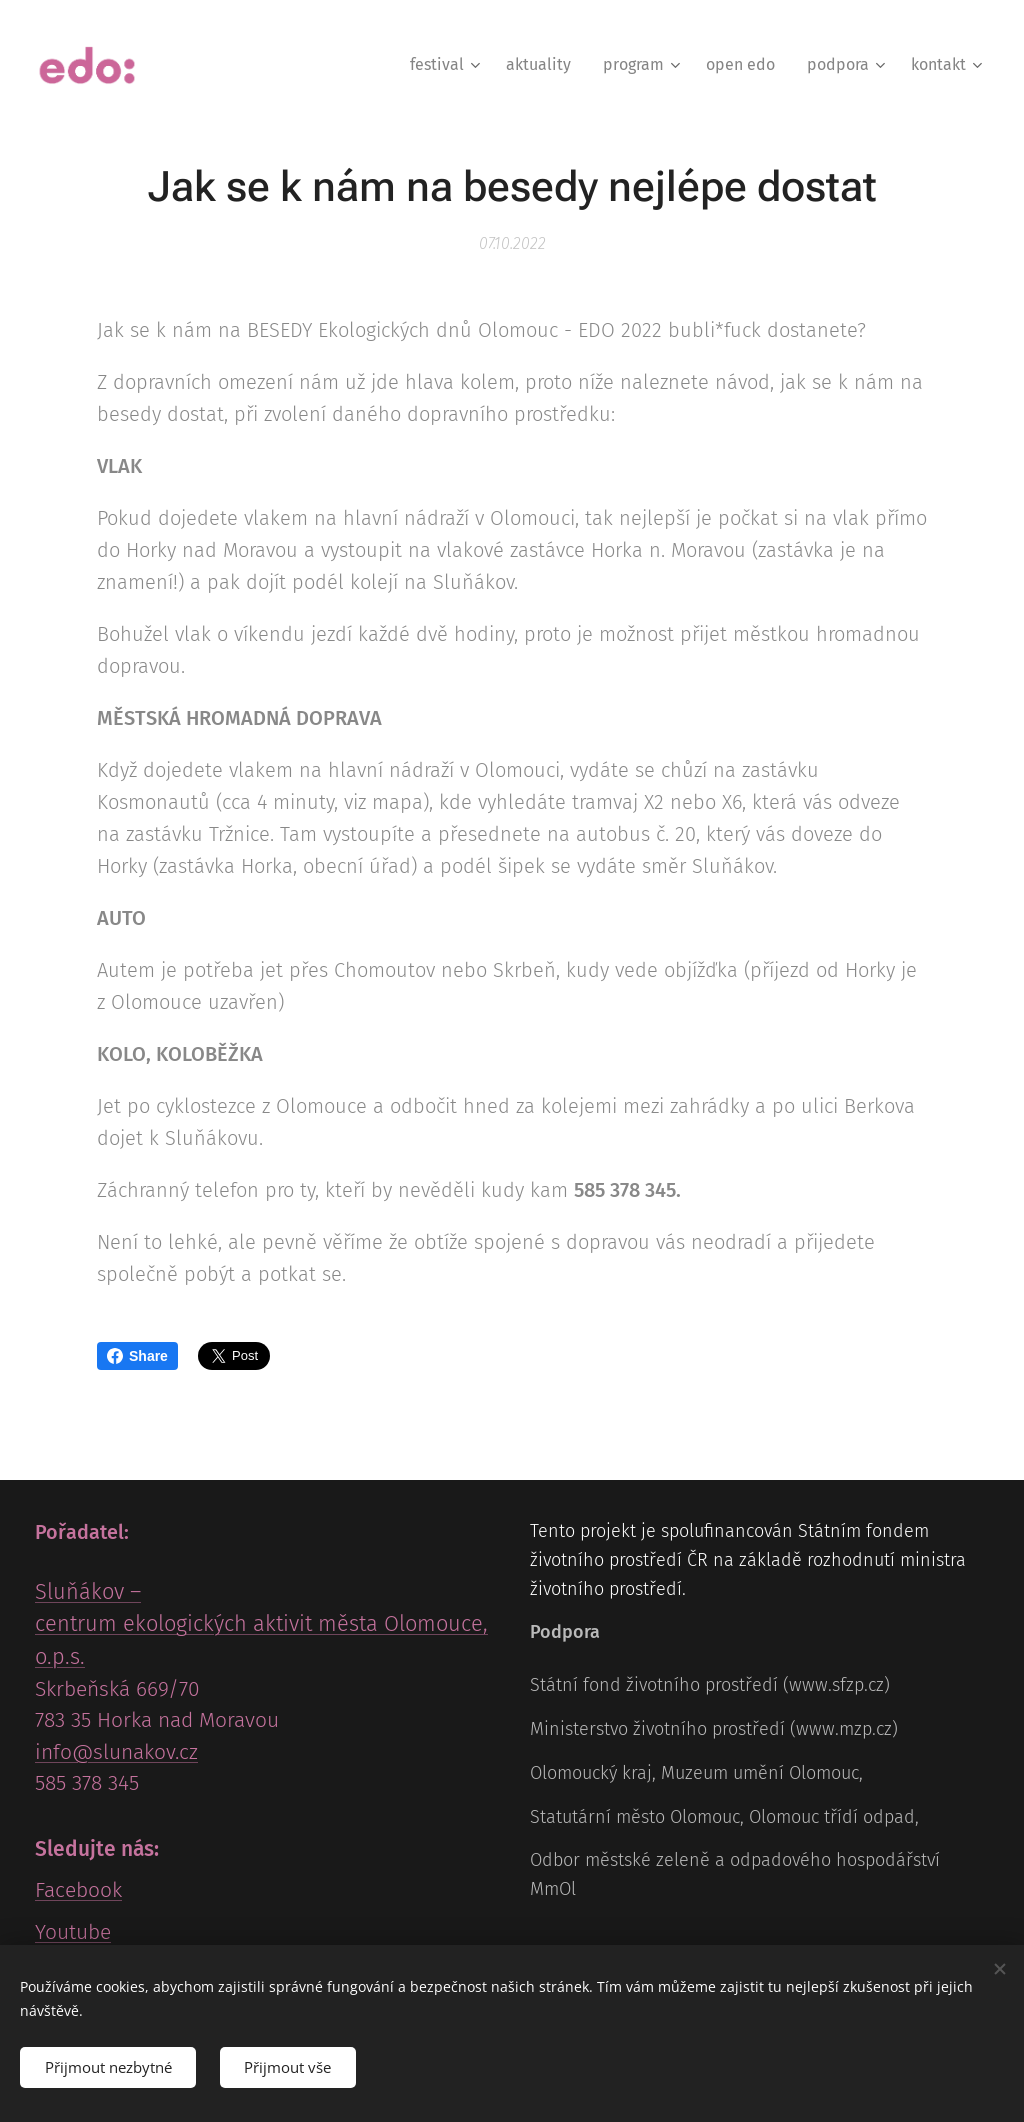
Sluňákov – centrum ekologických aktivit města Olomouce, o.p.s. (261, 1625)
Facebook (78, 1891)
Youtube (73, 1932)
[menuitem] (447, 65)
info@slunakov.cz (116, 1752)
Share (137, 1356)
